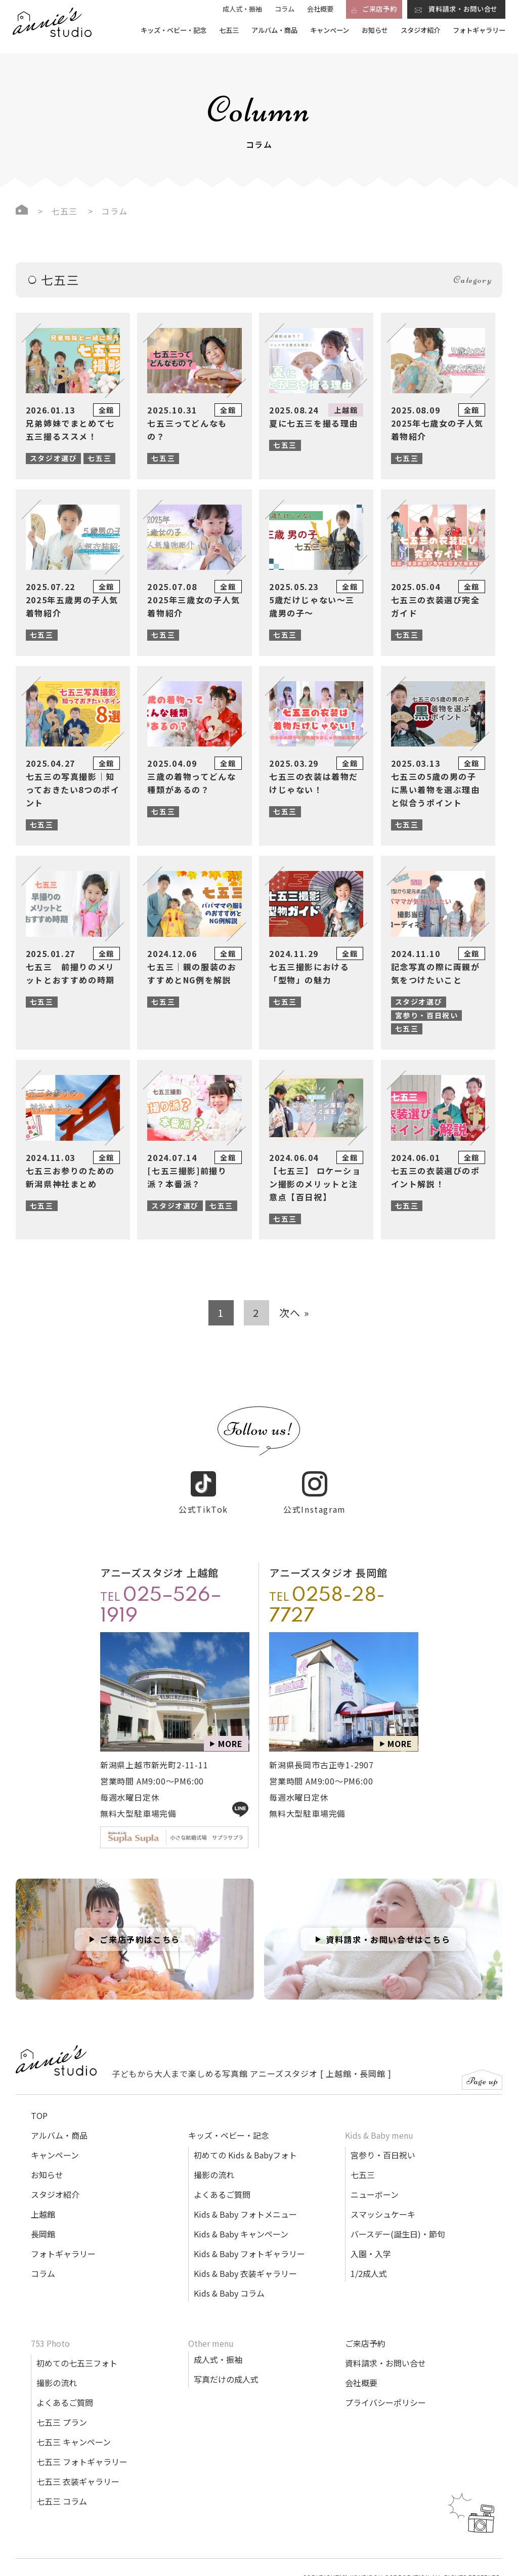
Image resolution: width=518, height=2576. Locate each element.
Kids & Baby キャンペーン (241, 2176)
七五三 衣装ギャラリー (77, 2423)
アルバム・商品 (274, 30)
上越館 (43, 2156)
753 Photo (50, 2285)
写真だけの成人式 (226, 2321)
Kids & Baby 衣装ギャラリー (245, 2215)
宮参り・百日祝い (383, 2097)
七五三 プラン (61, 2364)
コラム (284, 9)
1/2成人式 (369, 2215)
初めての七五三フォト (76, 2305)
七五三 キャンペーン (73, 2384)
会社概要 (320, 9)
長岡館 (43, 2176)
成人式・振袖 (242, 9)
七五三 (229, 30)
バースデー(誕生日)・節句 (398, 2176)
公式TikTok (203, 1436)
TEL (161, 1548)
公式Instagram (314, 1436)
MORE (230, 1686)
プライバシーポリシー (385, 2344)
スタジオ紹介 (420, 30)
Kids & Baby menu (379, 2077)
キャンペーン (329, 30)
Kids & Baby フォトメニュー (245, 2156)
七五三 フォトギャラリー (81, 2403)
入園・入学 (371, 2195)
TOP (39, 2057)
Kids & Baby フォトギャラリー (249, 2195)
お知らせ (375, 30)
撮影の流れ (214, 2116)
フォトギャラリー (479, 30)
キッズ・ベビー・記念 (173, 30)
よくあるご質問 (222, 2136)
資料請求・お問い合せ (385, 2305)
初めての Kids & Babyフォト (245, 2097)
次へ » (294, 1255)
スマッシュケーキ (383, 2156)
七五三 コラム (61, 2443)
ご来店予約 (365, 2285)
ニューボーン (375, 2136)
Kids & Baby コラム (229, 2235)
